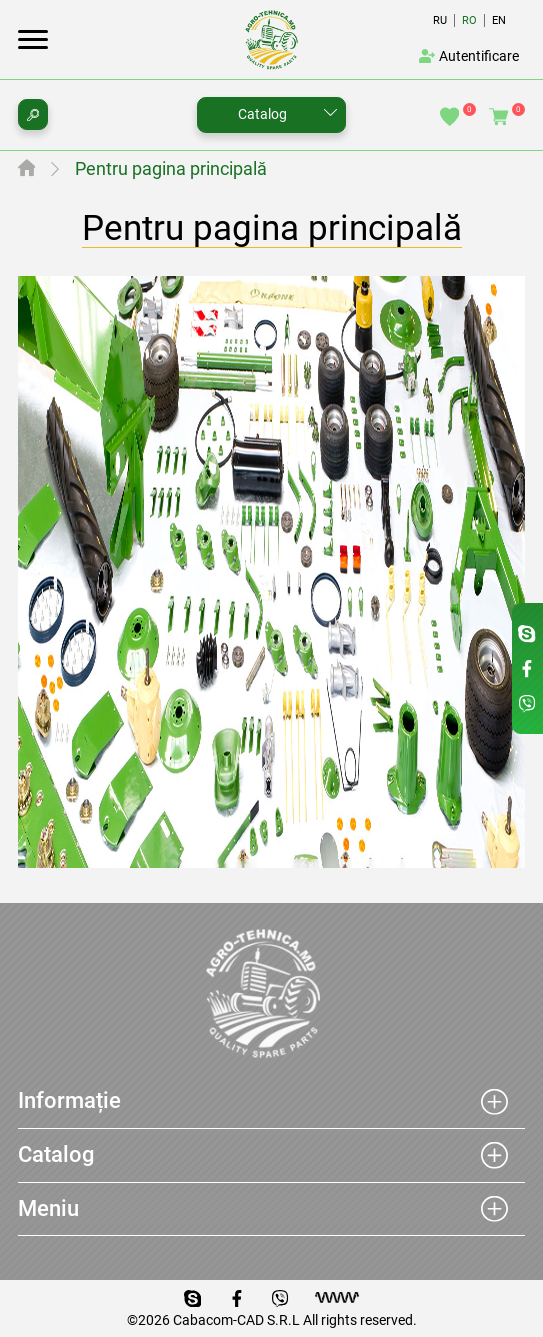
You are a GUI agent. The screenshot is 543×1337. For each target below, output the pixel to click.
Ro (469, 20)
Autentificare (469, 56)
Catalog (262, 114)
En (499, 20)
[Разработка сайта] (337, 1298)
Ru (440, 20)
